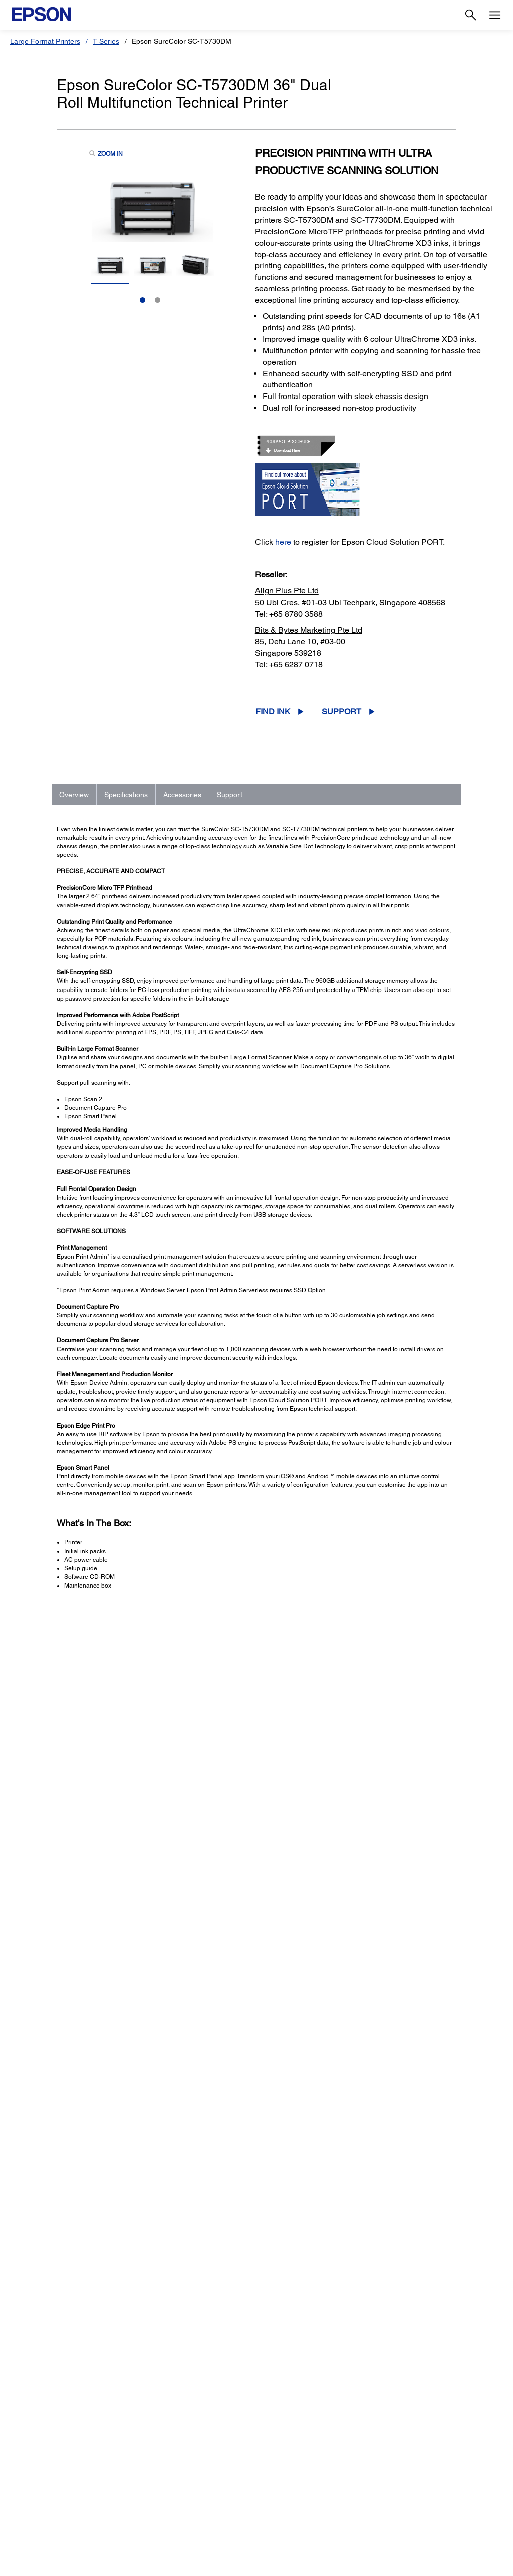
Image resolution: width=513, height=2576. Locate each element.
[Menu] (495, 15)
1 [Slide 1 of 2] (142, 300)
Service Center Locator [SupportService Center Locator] (295, 2484)
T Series (106, 41)
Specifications (126, 794)
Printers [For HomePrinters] (27, 2442)
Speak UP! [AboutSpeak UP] (398, 2498)
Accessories (182, 794)
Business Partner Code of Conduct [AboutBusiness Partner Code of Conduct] (436, 2470)
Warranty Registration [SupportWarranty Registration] (293, 2498)
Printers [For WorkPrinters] (149, 2442)
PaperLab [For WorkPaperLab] (152, 2498)
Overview (74, 794)
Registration (365, 2221)
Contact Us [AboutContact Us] (398, 2484)
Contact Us (198, 2563)
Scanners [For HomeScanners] (30, 2470)
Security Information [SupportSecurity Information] (291, 2512)
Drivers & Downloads (377, 2200)
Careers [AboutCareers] (394, 2512)
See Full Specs (86, 1947)
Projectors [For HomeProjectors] (31, 2456)
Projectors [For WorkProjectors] (153, 2456)
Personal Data (323, 2563)
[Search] (471, 15)
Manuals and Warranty (379, 2210)
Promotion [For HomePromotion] (31, 2484)
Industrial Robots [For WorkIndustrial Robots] (164, 2484)
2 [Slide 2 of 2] (157, 300)
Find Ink (272, 711)
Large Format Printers (45, 41)
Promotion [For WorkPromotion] (153, 2526)
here (283, 542)
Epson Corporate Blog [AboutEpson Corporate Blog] (416, 2456)
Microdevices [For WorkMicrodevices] (158, 2512)
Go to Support (89, 2210)
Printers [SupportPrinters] (271, 2442)
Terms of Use (278, 2563)
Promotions (236, 2563)
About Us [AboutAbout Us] (395, 2442)
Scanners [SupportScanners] (274, 2470)
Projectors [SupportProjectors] (275, 2456)
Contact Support (371, 2231)
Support (341, 711)
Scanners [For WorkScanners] (152, 2470)
